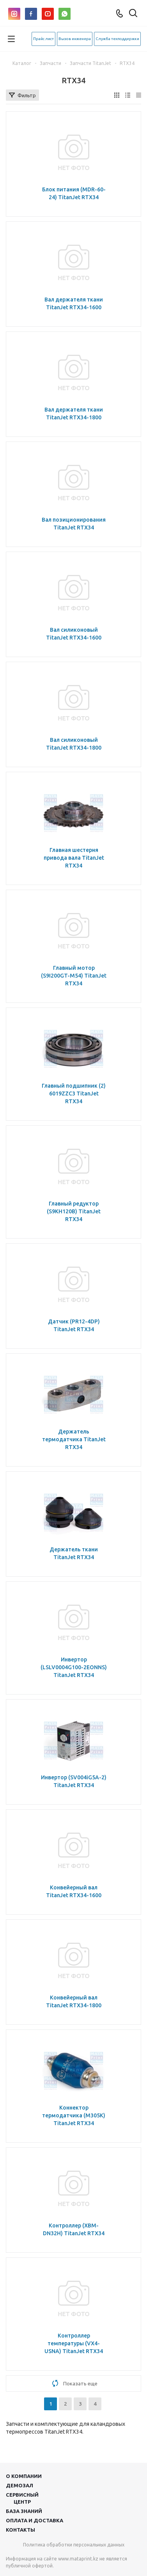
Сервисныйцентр (22, 2498)
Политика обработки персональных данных (73, 2544)
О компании (24, 2476)
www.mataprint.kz (78, 2558)
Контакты (20, 2529)
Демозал (19, 2485)
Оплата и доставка (34, 2520)
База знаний (24, 2511)
